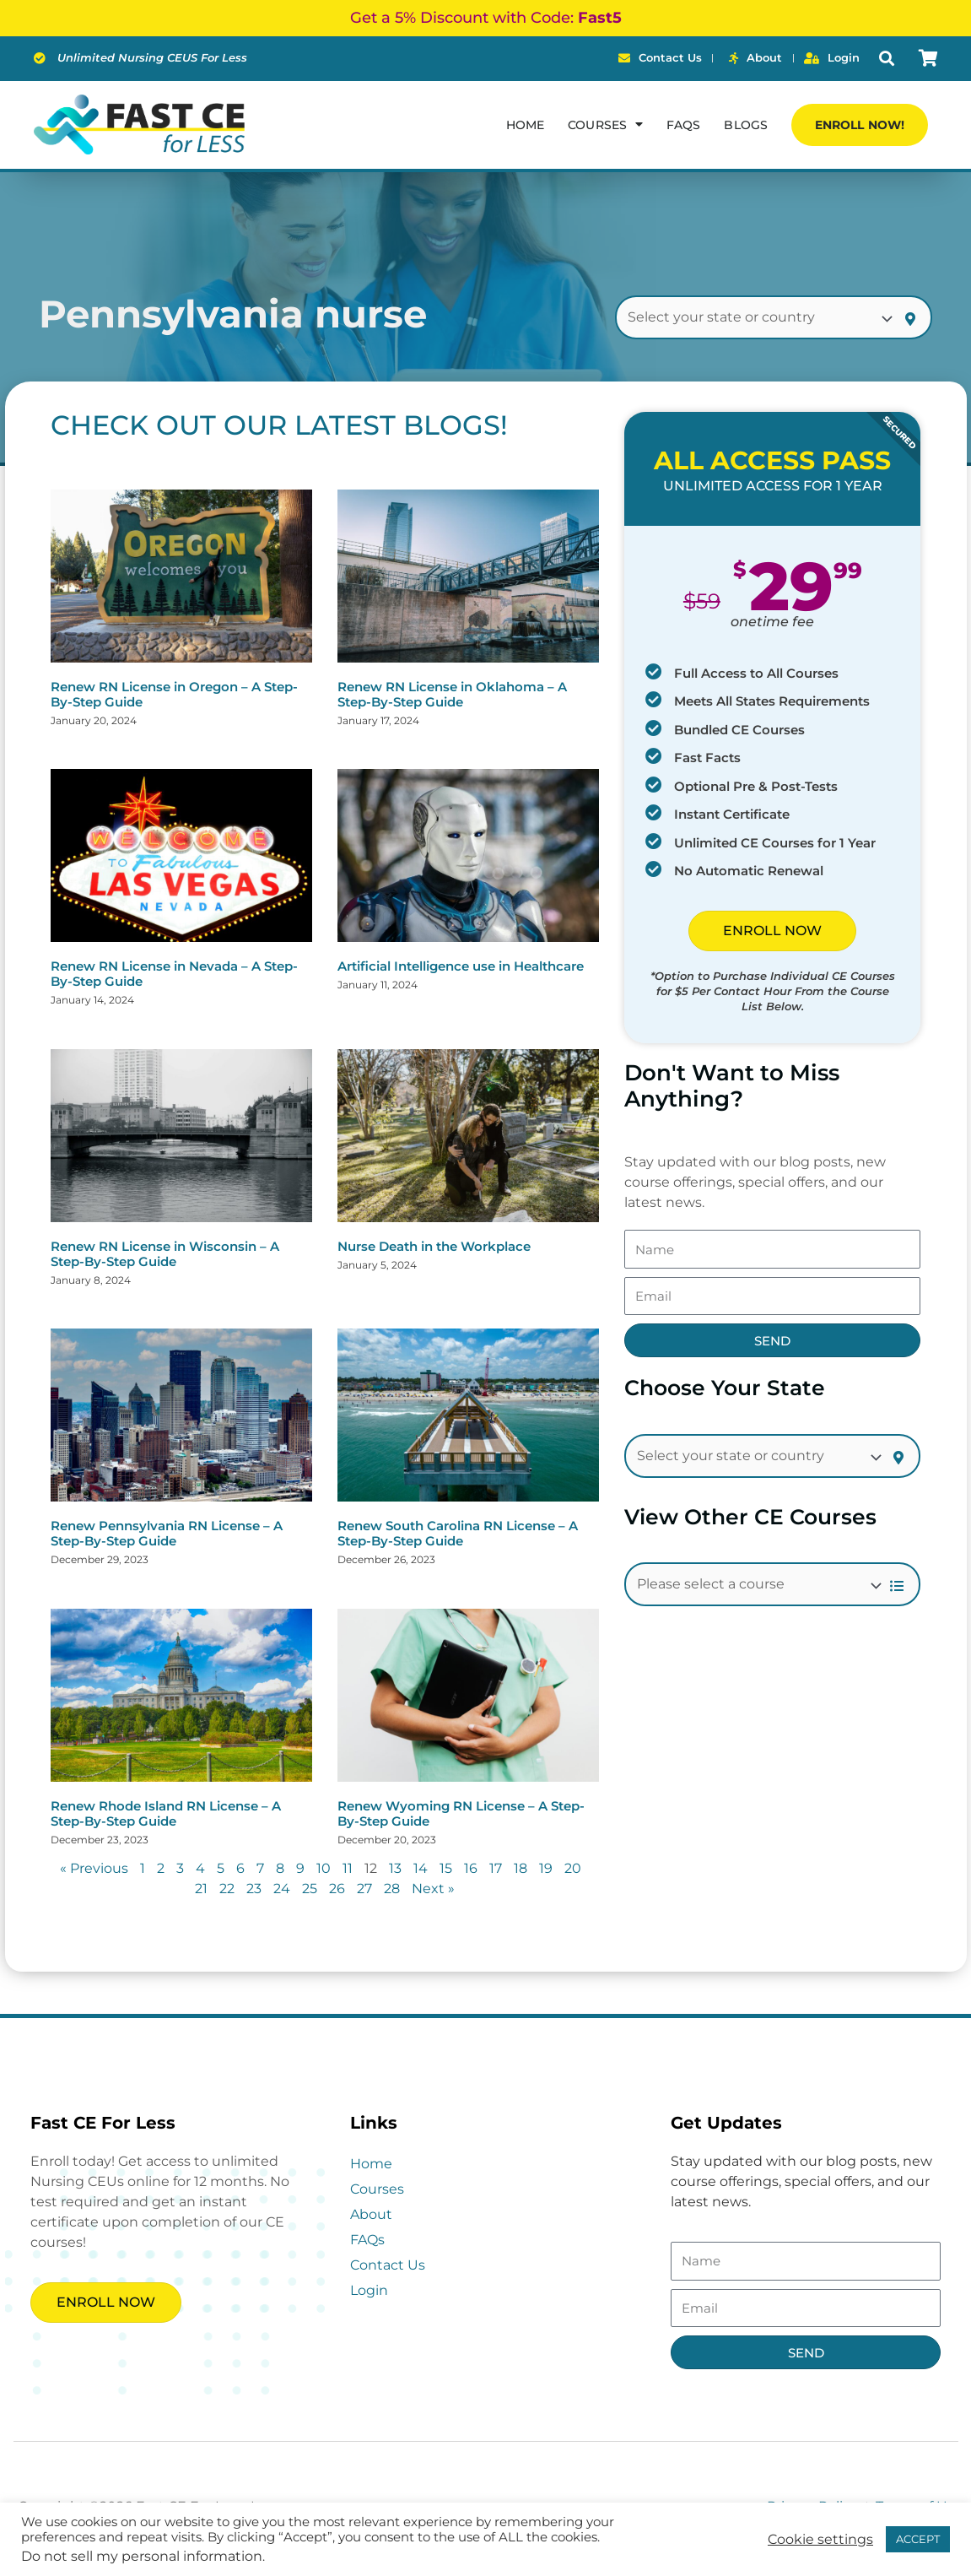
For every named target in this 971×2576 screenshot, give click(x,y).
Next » (433, 1889)
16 (470, 1868)
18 (520, 1868)
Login (369, 2290)
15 (446, 1868)
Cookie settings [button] (820, 2539)
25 (309, 1889)
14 (420, 1868)
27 (364, 1889)
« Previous (94, 1868)
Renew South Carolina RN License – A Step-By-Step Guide (457, 1533)
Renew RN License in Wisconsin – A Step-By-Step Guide (165, 1253)
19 (546, 1868)
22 (227, 1889)
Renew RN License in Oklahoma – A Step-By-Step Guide (452, 694)
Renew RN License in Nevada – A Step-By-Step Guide (174, 973)
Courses (377, 2189)
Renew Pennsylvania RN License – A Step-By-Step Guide (167, 1533)
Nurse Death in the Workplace (434, 1246)
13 (395, 1868)
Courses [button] (605, 124)
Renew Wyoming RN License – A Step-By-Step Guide (461, 1813)
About (371, 2214)
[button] (886, 59)
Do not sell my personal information (141, 2556)
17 (495, 1868)
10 (323, 1868)
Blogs (746, 125)
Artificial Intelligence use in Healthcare (460, 966)
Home (525, 125)
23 (254, 1889)
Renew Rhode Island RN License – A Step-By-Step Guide (166, 1813)
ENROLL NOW (772, 931)
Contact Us (387, 2265)
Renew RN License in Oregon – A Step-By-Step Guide (174, 694)
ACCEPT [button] (918, 2539)
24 (281, 1889)
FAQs (683, 125)
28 (392, 1889)
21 (201, 1889)
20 (572, 1868)
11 (348, 1868)
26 (337, 1889)
